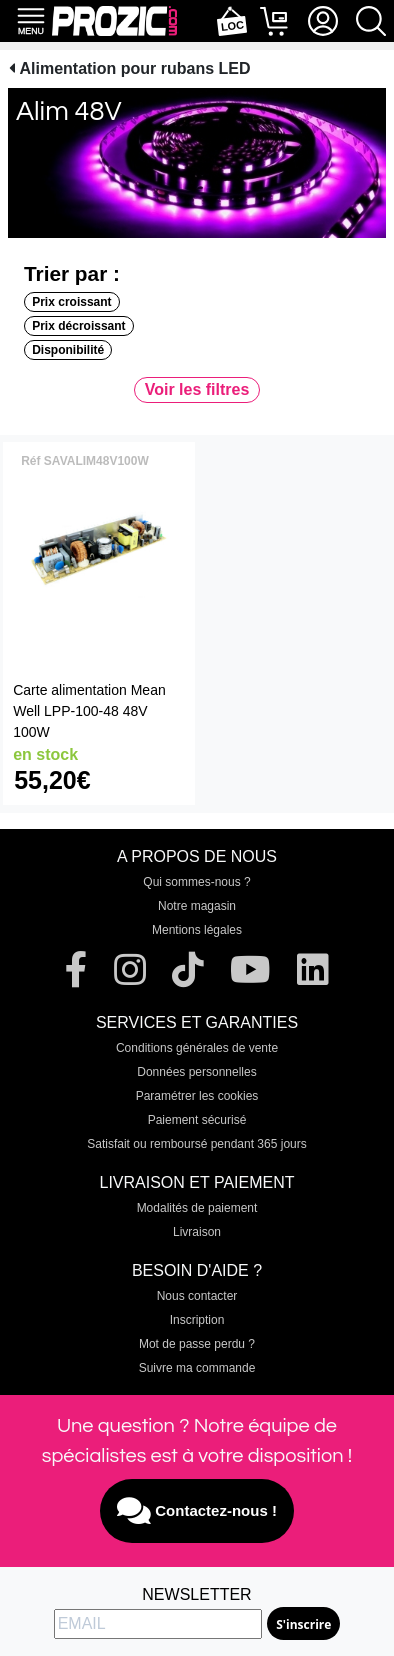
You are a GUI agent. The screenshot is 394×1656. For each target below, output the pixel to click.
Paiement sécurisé (197, 1120)
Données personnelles (196, 1072)
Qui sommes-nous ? (196, 882)
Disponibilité (68, 350)
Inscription (197, 1320)
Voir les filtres (197, 389)
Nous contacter (197, 1296)
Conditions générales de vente (197, 1048)
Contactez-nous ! (197, 1511)
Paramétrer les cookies (197, 1096)
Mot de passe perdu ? (197, 1344)
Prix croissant (71, 302)
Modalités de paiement (197, 1208)
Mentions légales (197, 930)
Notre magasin (197, 906)
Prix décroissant (78, 326)
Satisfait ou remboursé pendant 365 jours (196, 1144)
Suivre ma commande (197, 1368)
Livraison (197, 1232)
